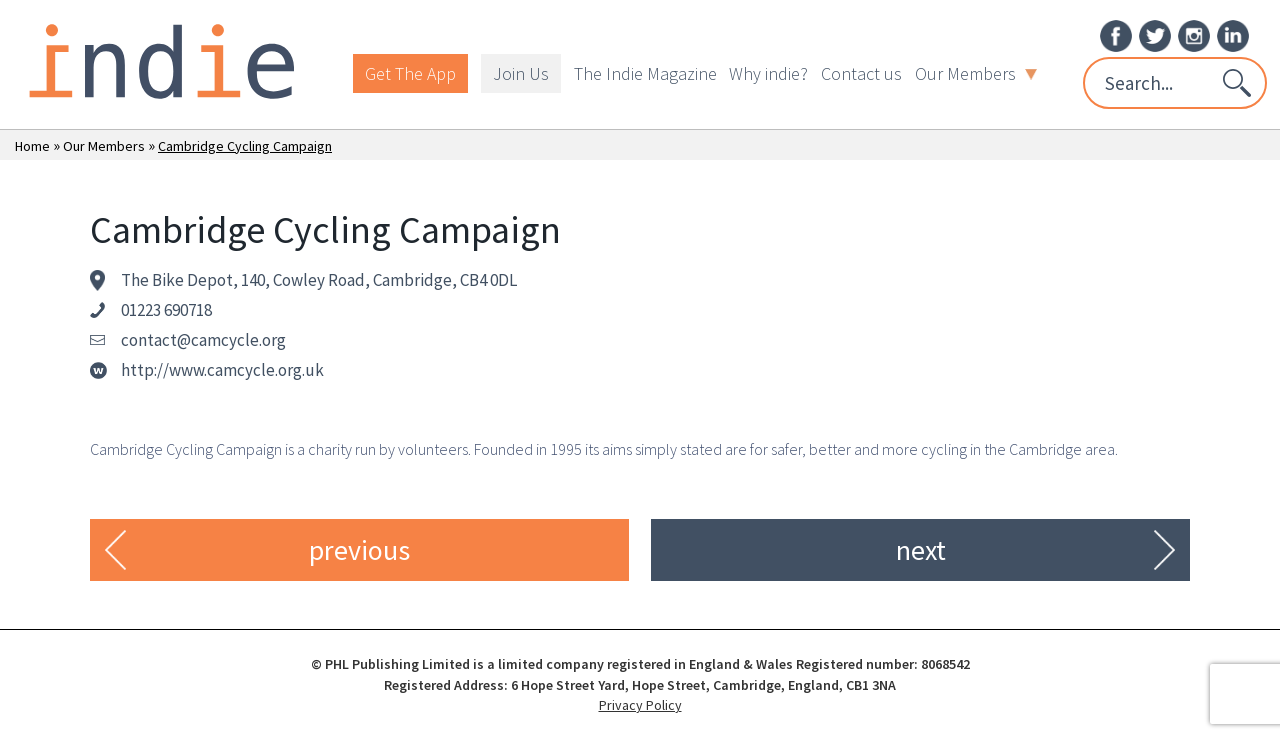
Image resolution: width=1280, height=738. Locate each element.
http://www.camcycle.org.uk (222, 370)
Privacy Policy (640, 705)
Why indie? (768, 73)
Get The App (410, 73)
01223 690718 (166, 310)
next (921, 550)
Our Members (976, 73)
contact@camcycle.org (203, 340)
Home (32, 146)
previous (359, 550)
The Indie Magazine (645, 73)
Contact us (861, 73)
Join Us (521, 73)
